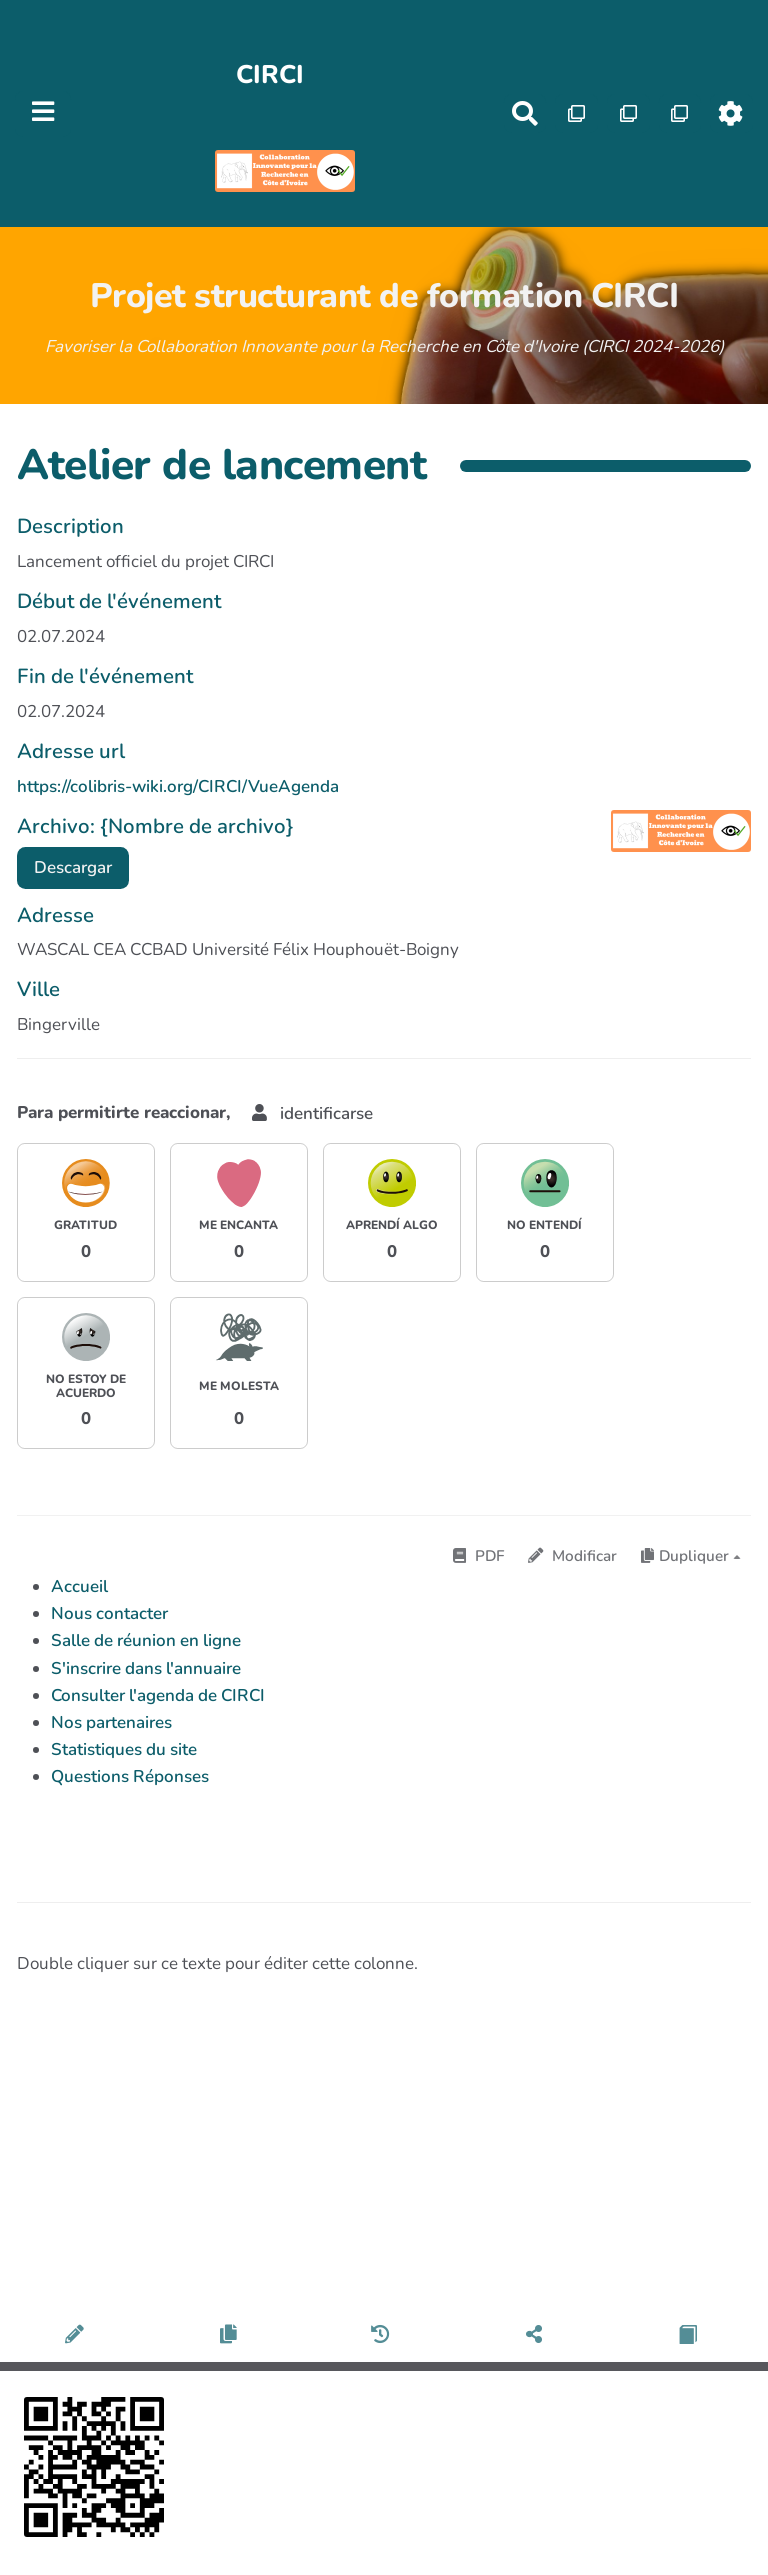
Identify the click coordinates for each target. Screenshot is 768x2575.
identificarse (312, 1113)
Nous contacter (109, 1613)
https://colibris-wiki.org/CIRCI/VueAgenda (178, 786)
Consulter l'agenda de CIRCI (158, 1695)
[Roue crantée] (731, 113)
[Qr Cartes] (576, 113)
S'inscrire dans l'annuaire (146, 1668)
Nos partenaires (111, 1722)
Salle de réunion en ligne (146, 1640)
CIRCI (270, 74)
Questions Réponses (130, 1776)
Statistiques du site (124, 1749)
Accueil (79, 1586)
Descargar (73, 867)
